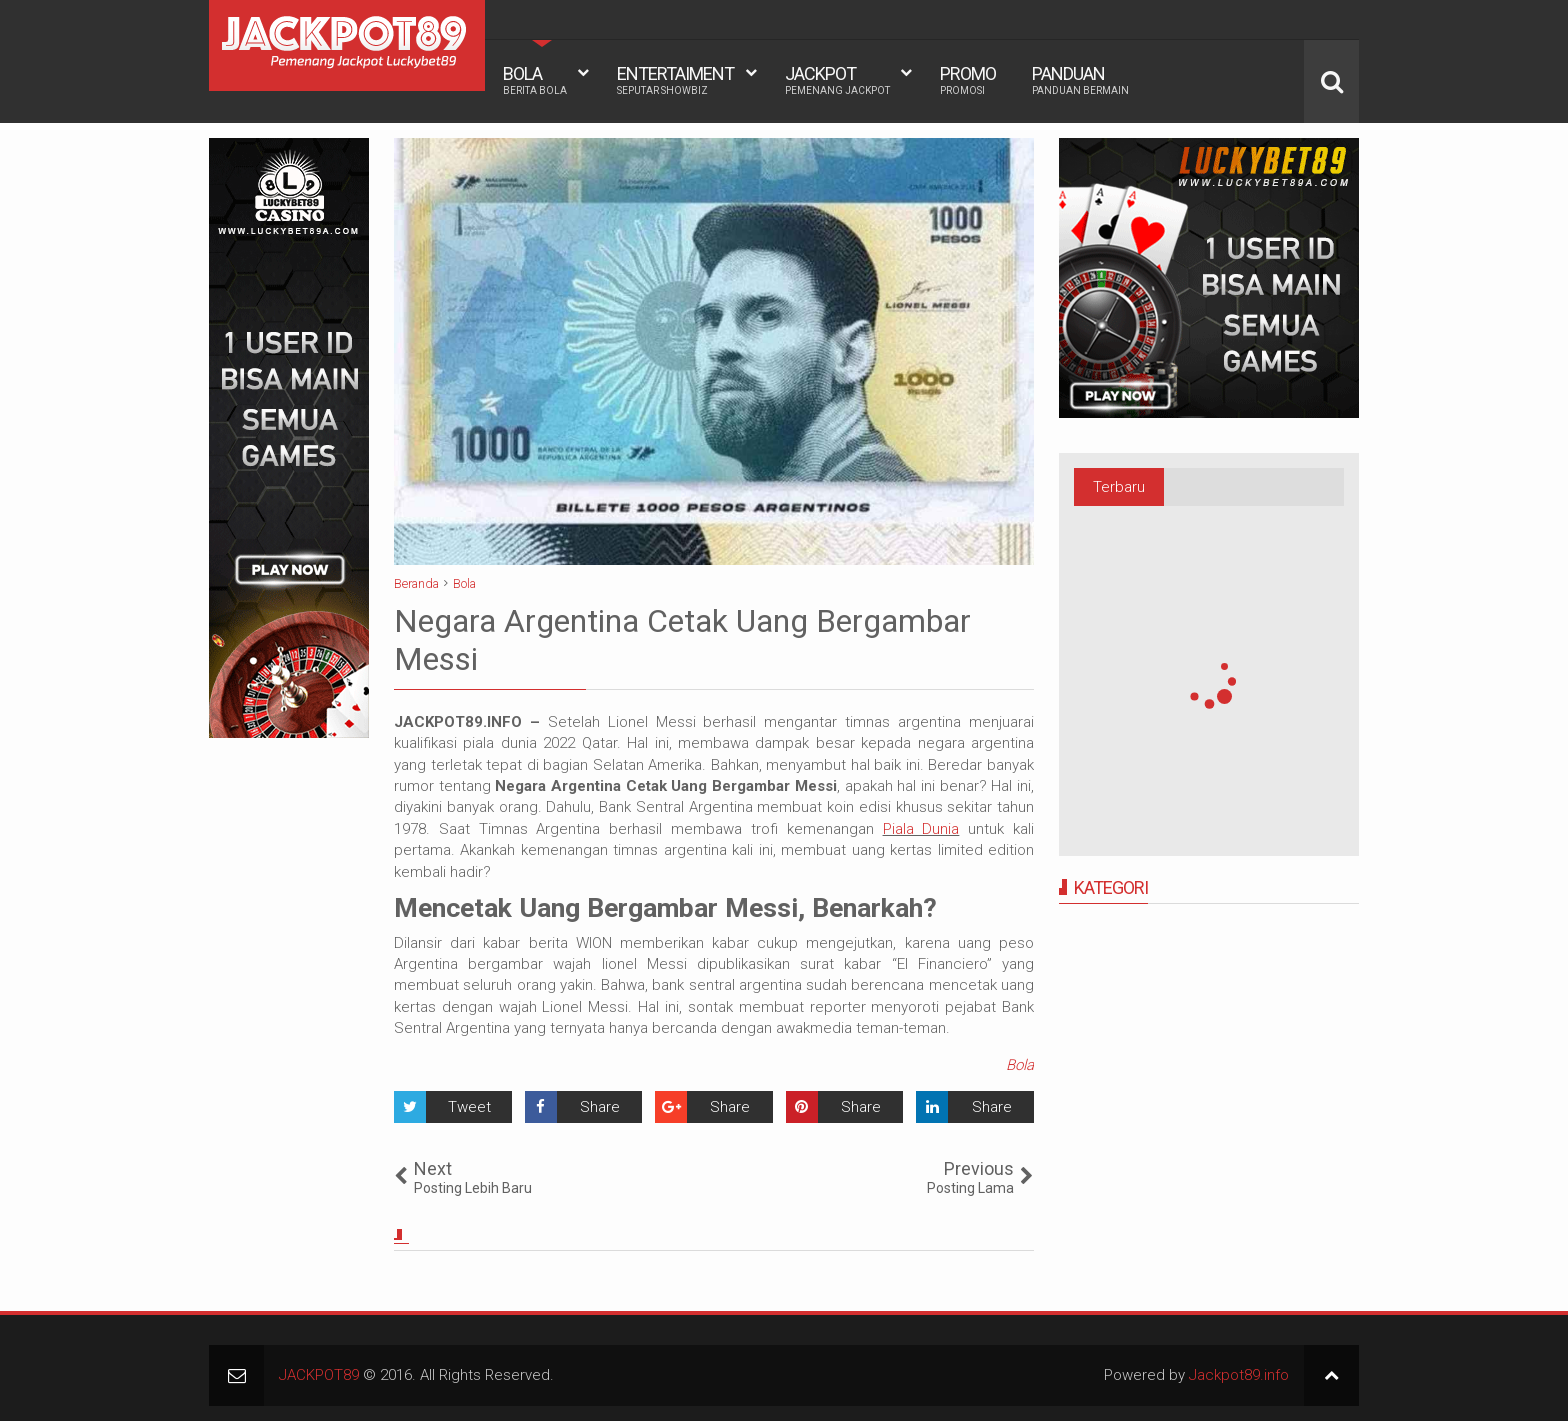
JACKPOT (837, 80)
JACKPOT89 (319, 1375)
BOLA (535, 80)
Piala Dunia (921, 829)
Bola (1020, 1065)
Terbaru (1119, 487)
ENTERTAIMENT (675, 80)
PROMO (968, 80)
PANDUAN (1080, 80)
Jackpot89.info (1239, 1375)
